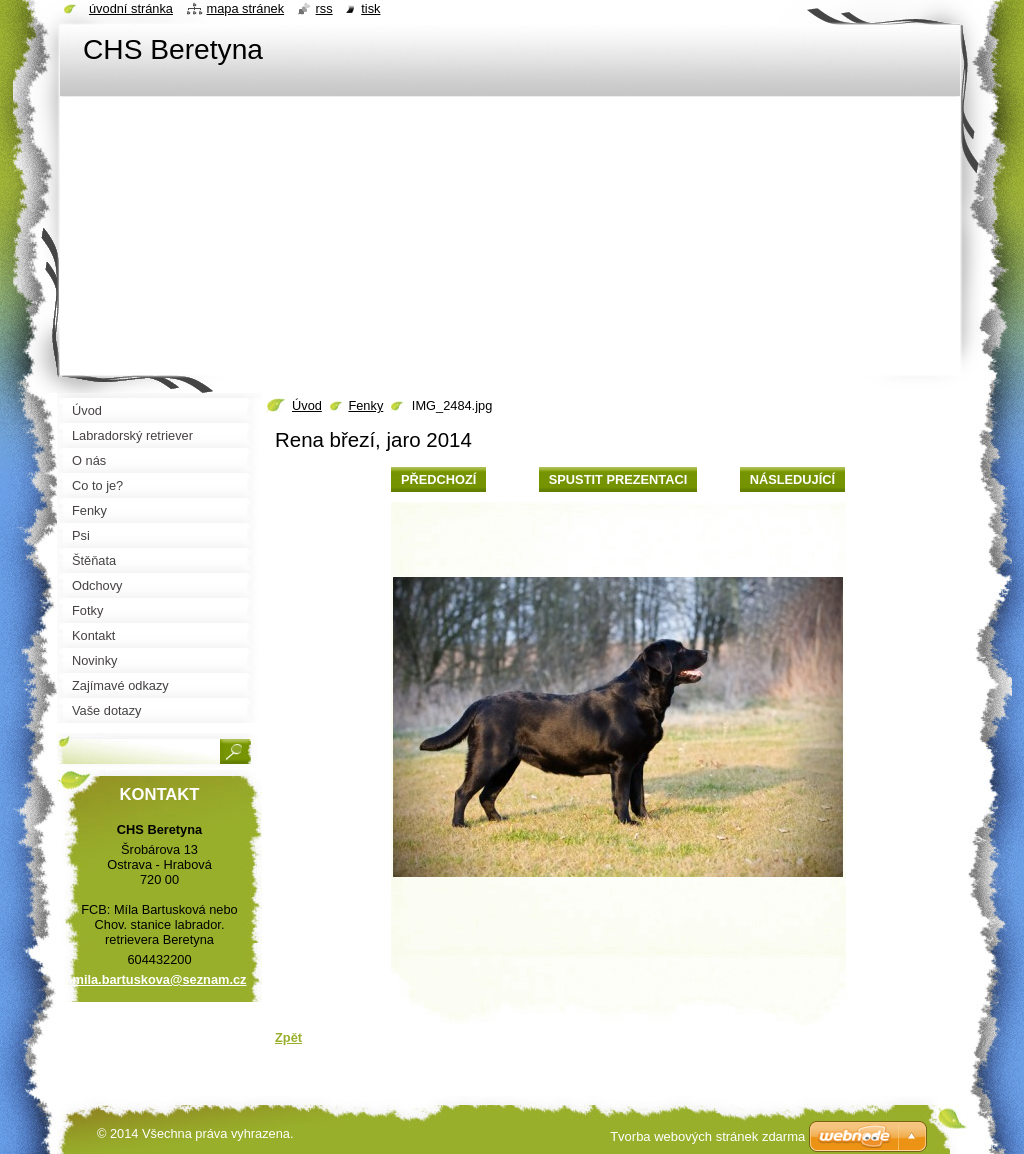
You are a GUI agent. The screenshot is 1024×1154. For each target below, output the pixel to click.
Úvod (307, 405)
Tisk (370, 8)
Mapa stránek (246, 8)
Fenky (365, 405)
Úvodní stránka (131, 8)
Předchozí (438, 479)
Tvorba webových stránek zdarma (707, 1136)
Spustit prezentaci (618, 479)
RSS (324, 8)
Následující (792, 479)
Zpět (288, 1037)
